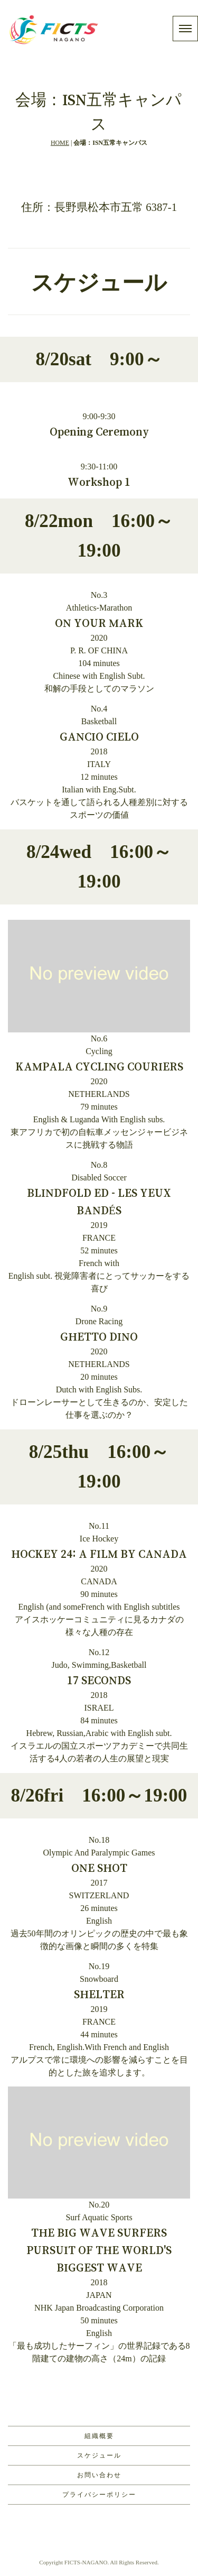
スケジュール (99, 2455)
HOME (60, 142)
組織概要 (99, 2436)
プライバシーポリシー (99, 2494)
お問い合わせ (99, 2475)
